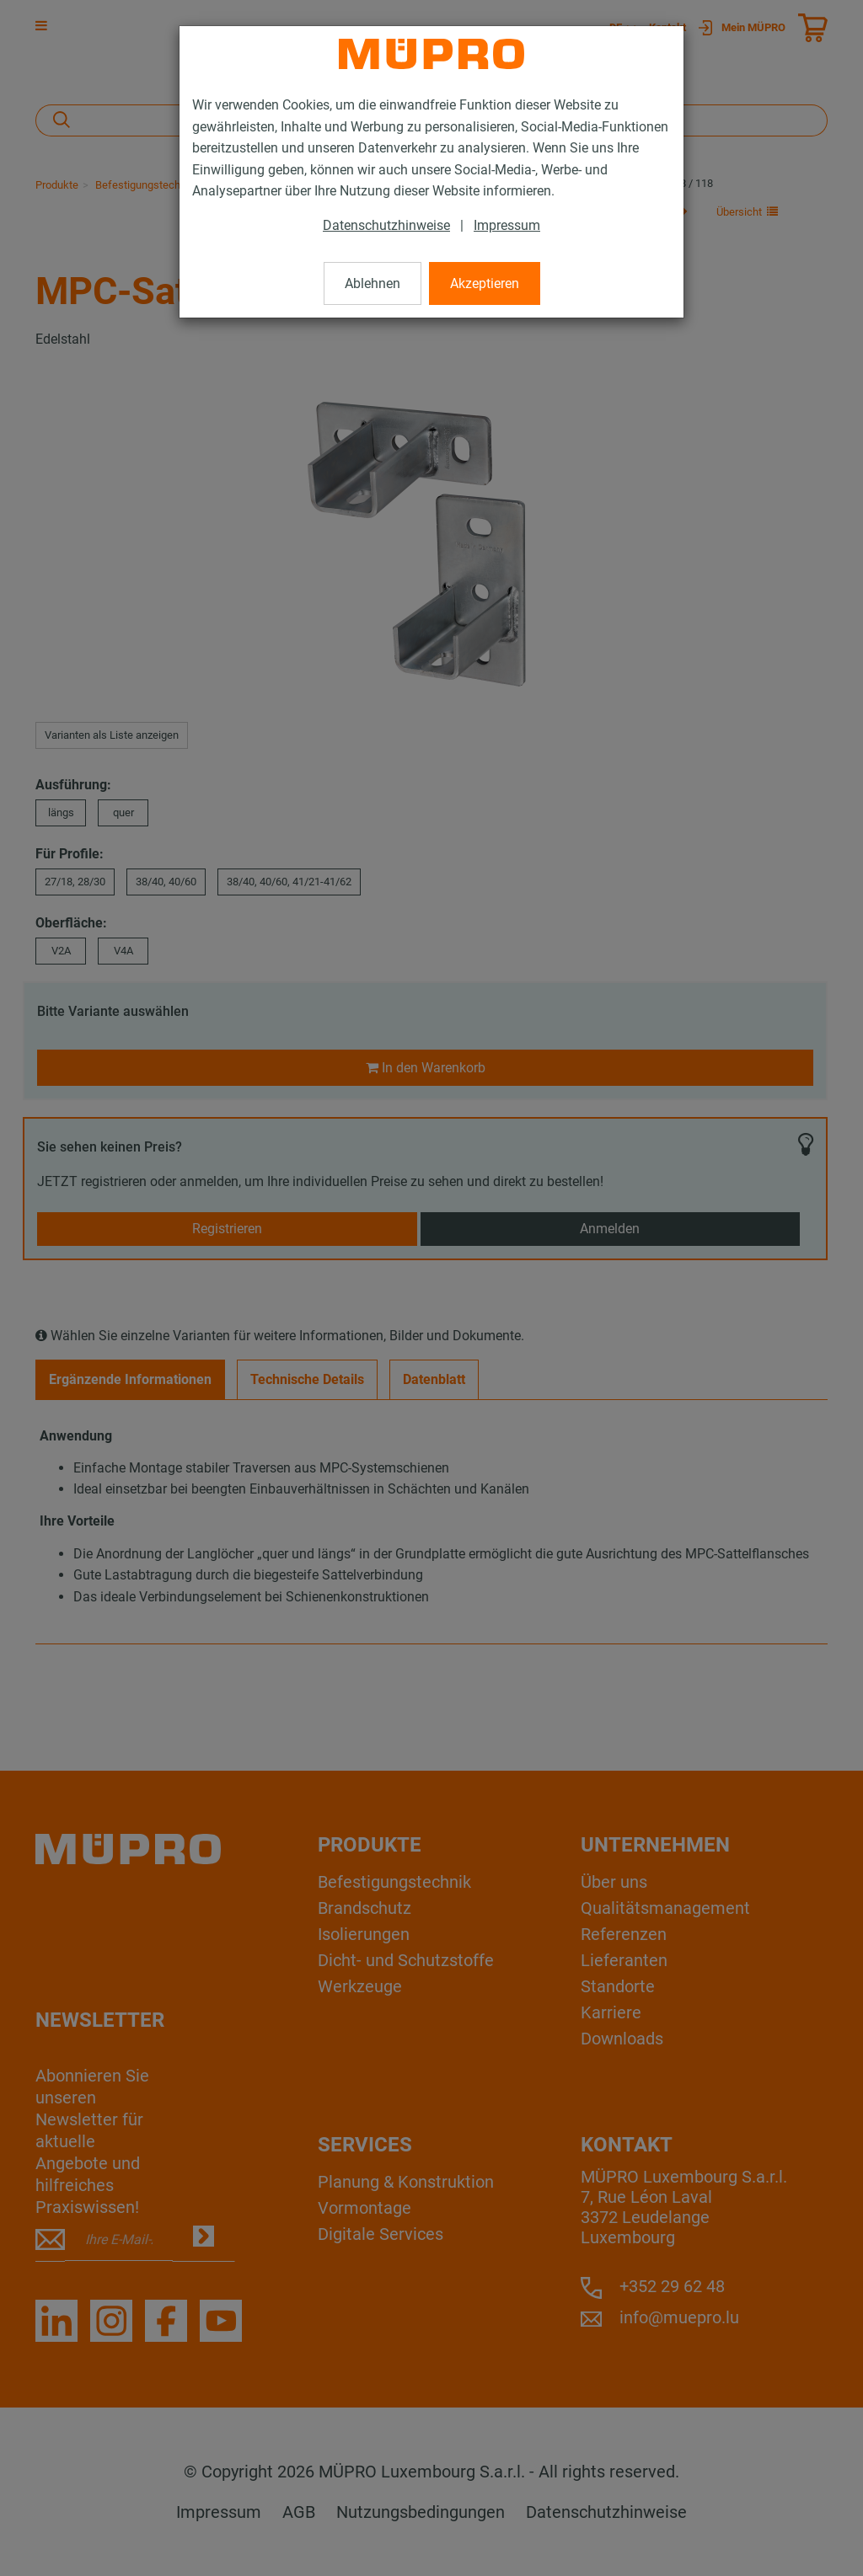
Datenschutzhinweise (386, 225)
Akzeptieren (484, 283)
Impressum (507, 225)
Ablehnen (372, 283)
